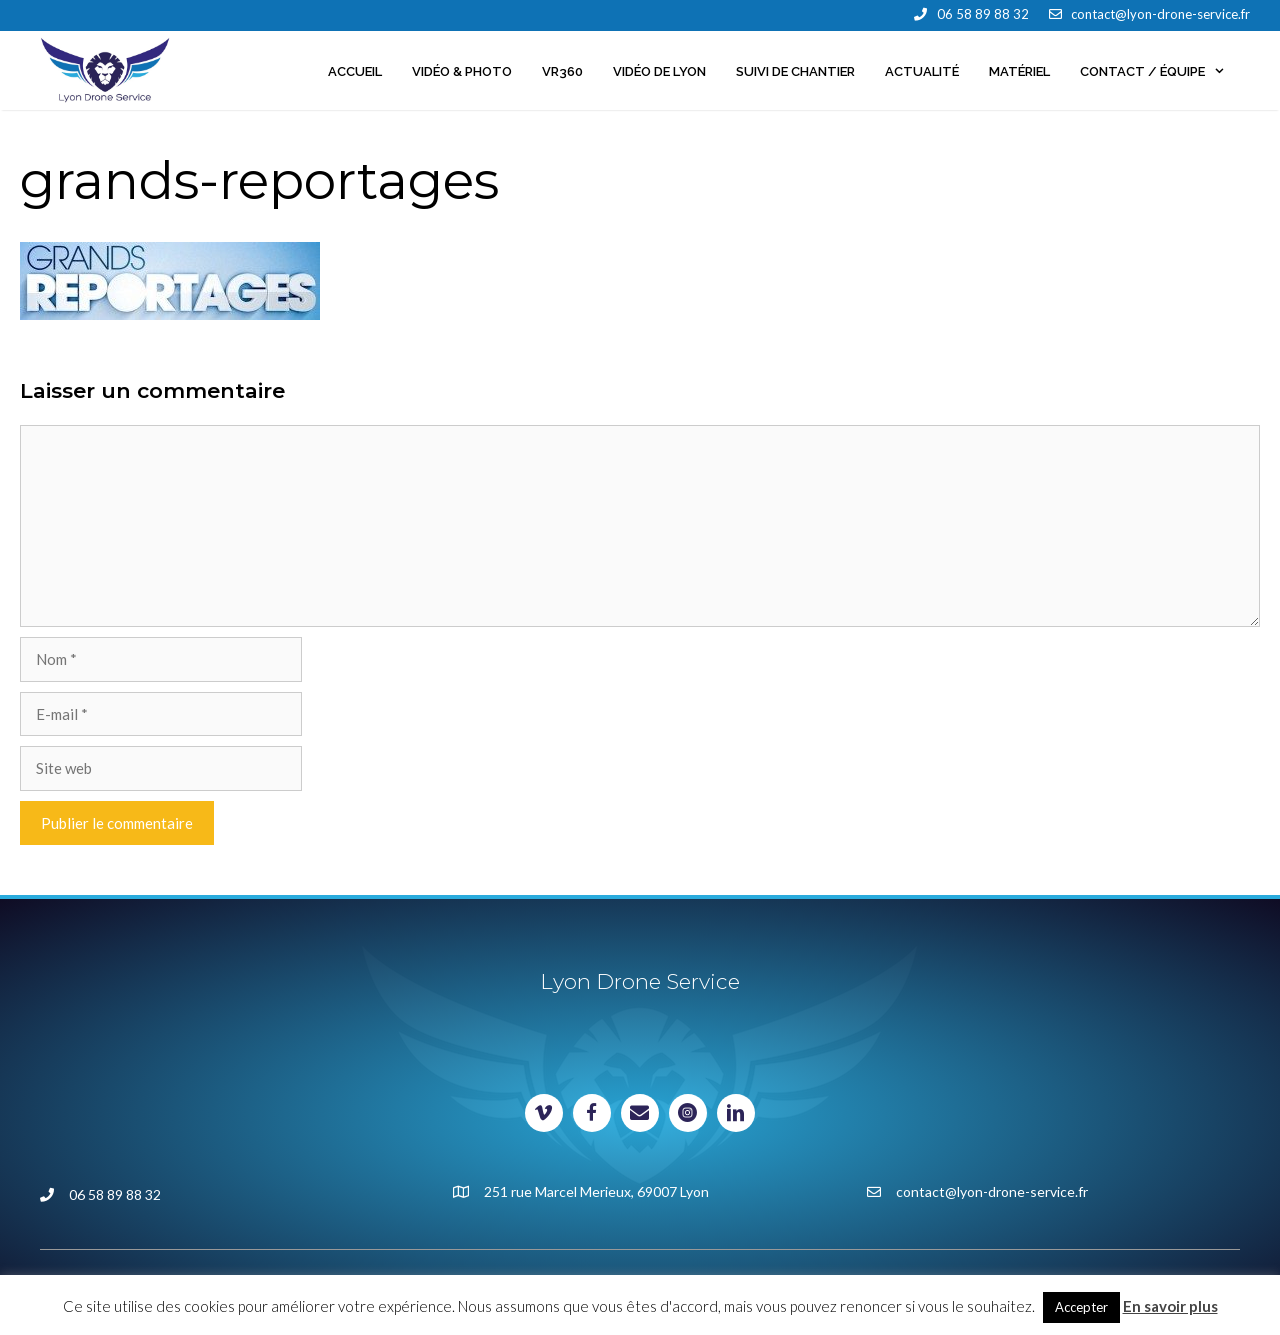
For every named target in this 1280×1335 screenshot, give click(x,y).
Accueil (355, 71)
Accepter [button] (1081, 1307)
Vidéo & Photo (462, 71)
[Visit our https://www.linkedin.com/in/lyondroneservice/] (736, 1113)
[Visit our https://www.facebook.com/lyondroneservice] (592, 1113)
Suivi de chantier (795, 71)
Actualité (922, 71)
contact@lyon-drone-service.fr (1160, 14)
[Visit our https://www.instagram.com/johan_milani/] (688, 1113)
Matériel (1019, 71)
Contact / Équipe (1160, 72)
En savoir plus (1170, 1306)
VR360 (562, 71)
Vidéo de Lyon (659, 71)
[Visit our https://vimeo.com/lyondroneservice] (544, 1113)
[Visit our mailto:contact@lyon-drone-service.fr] (640, 1113)
